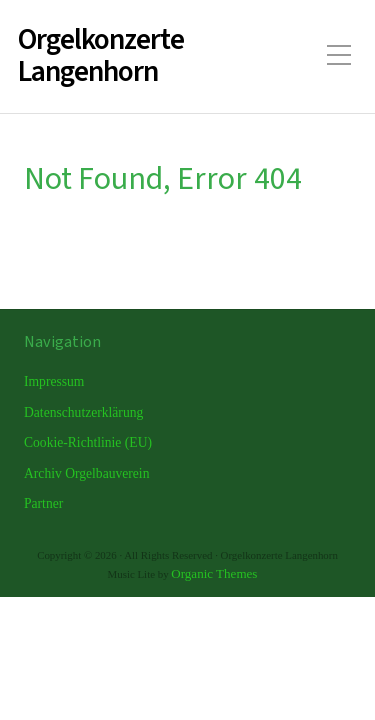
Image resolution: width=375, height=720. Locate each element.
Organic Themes (214, 573)
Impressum (54, 381)
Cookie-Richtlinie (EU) (88, 442)
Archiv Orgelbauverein (86, 473)
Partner (43, 503)
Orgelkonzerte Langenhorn (101, 56)
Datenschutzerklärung (83, 412)
